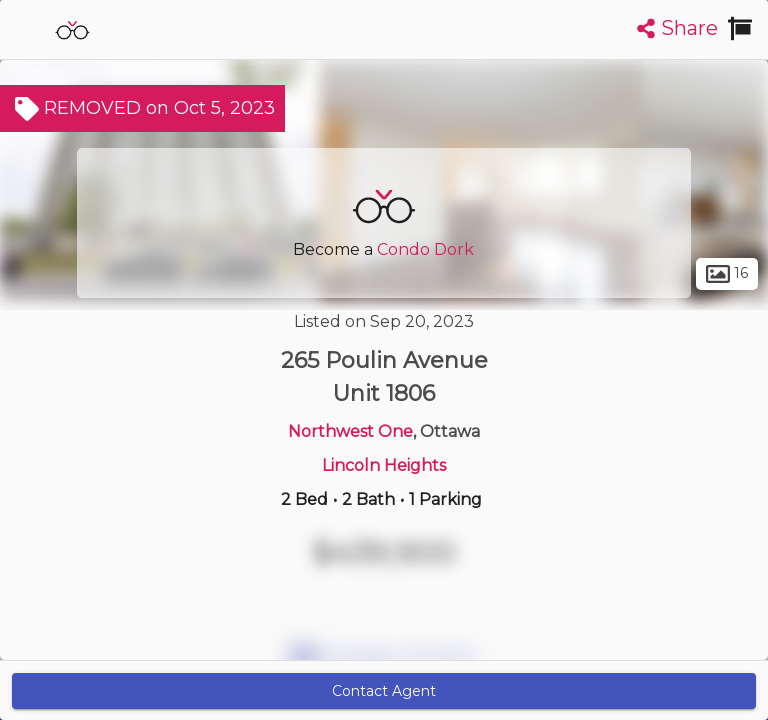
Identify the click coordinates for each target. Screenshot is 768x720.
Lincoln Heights (384, 465)
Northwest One (350, 431)
